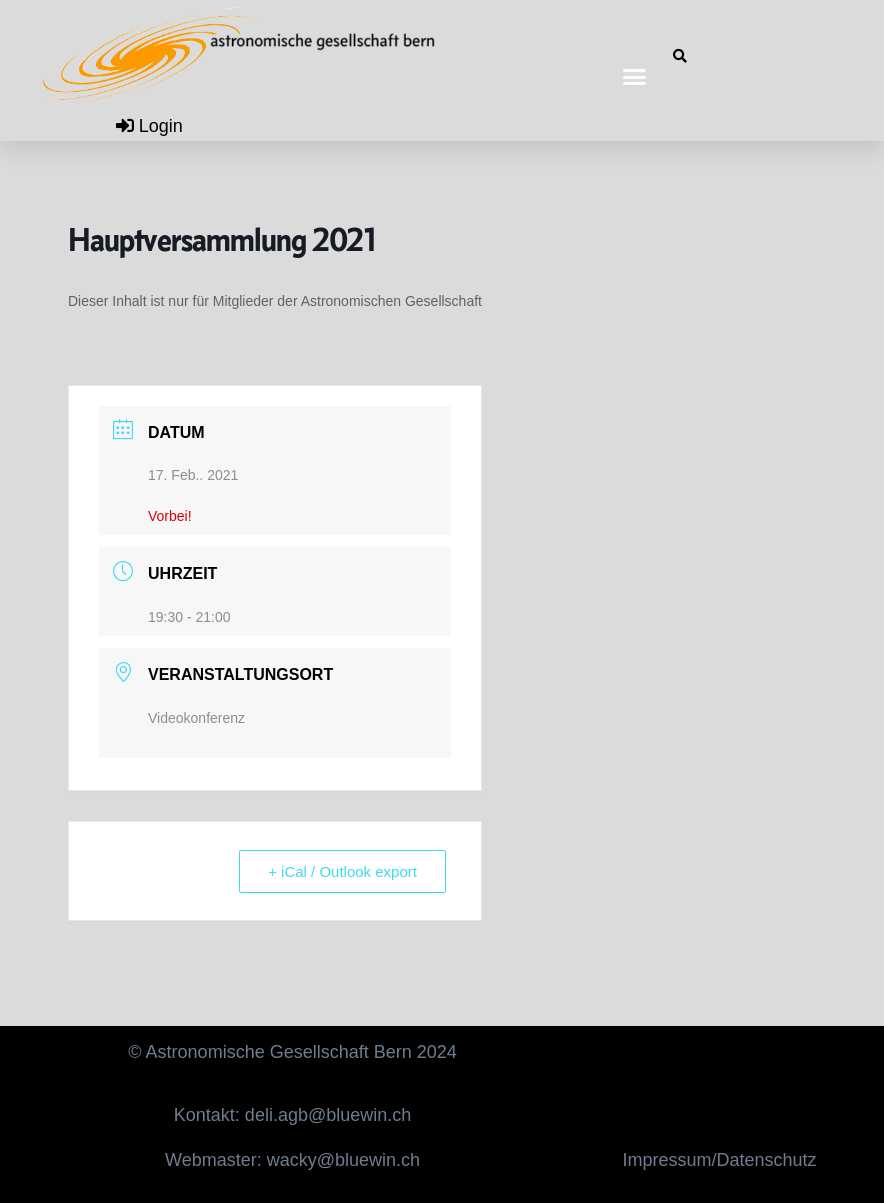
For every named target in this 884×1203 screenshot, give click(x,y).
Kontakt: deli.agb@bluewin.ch (292, 1115)
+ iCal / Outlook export (342, 871)
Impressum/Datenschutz (720, 1160)
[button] (635, 76)
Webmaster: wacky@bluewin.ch (292, 1160)
